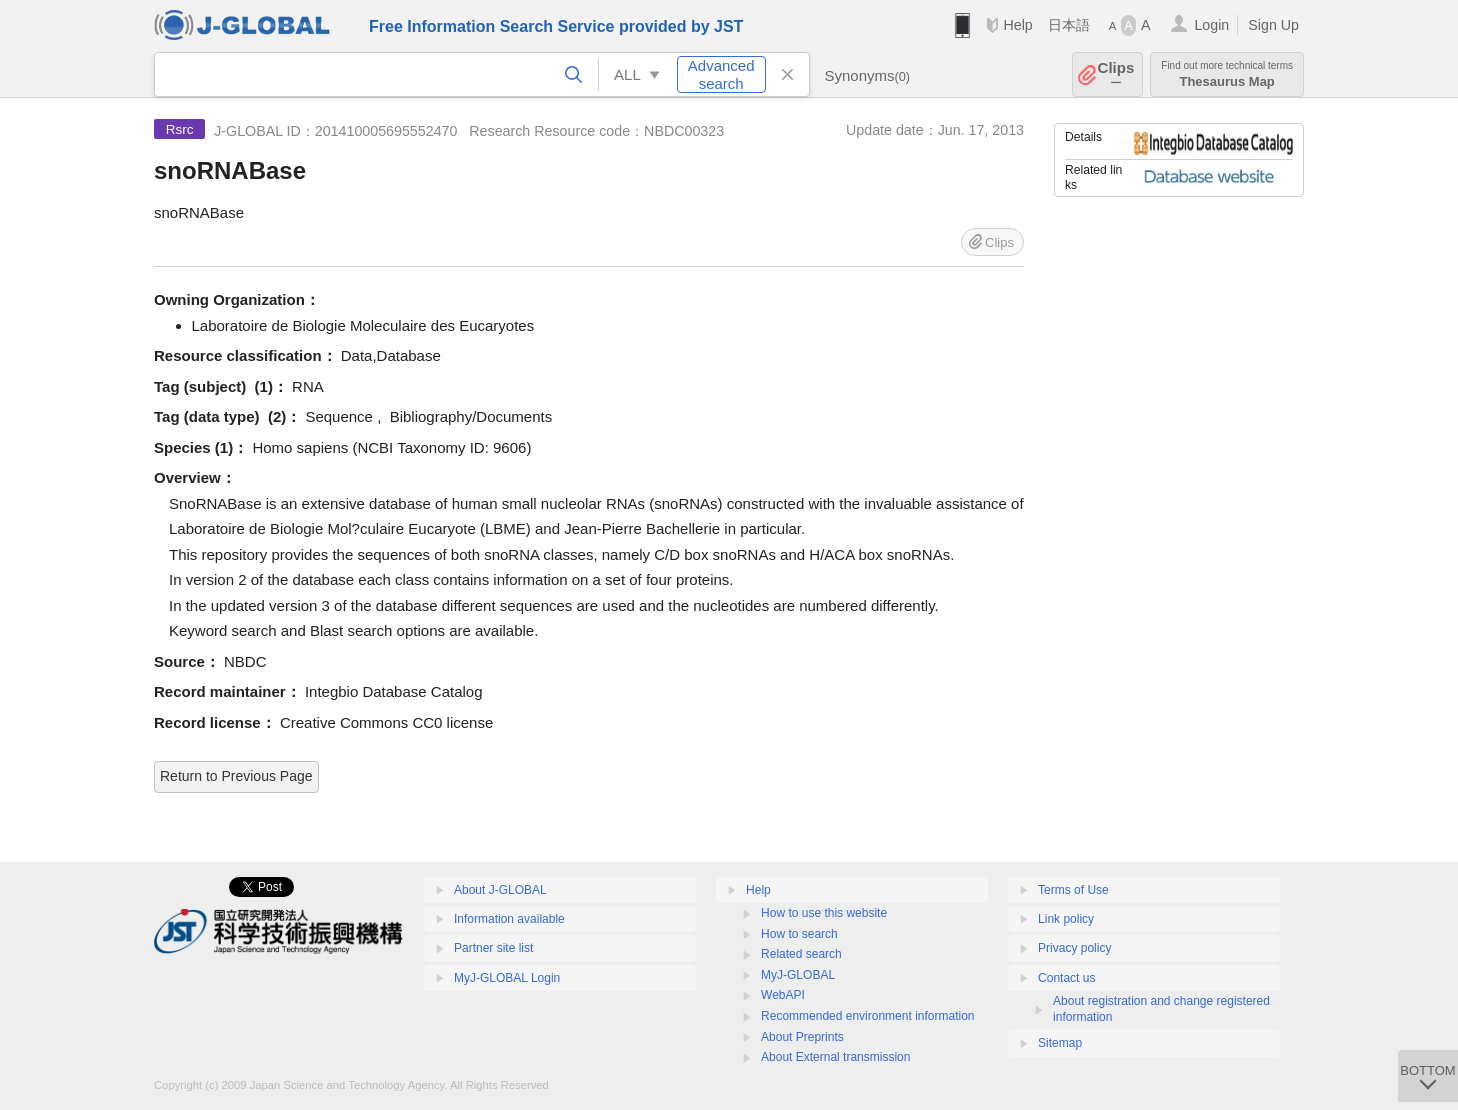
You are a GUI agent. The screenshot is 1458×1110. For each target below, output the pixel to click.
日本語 (1069, 25)
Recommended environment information (867, 1016)
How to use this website (824, 913)
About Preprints (802, 1037)
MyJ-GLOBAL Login (507, 978)
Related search (801, 954)
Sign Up (1273, 25)
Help (1017, 25)
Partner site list (493, 948)
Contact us (1066, 978)
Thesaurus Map (1227, 74)
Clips (1116, 74)
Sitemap (1060, 1043)
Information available (509, 919)
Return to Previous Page (236, 776)
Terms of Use (1073, 890)
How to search (799, 934)
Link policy (1066, 919)
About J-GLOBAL (500, 890)
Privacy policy (1074, 948)
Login (1211, 25)
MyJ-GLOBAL (798, 975)
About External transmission (835, 1057)
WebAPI (783, 995)
